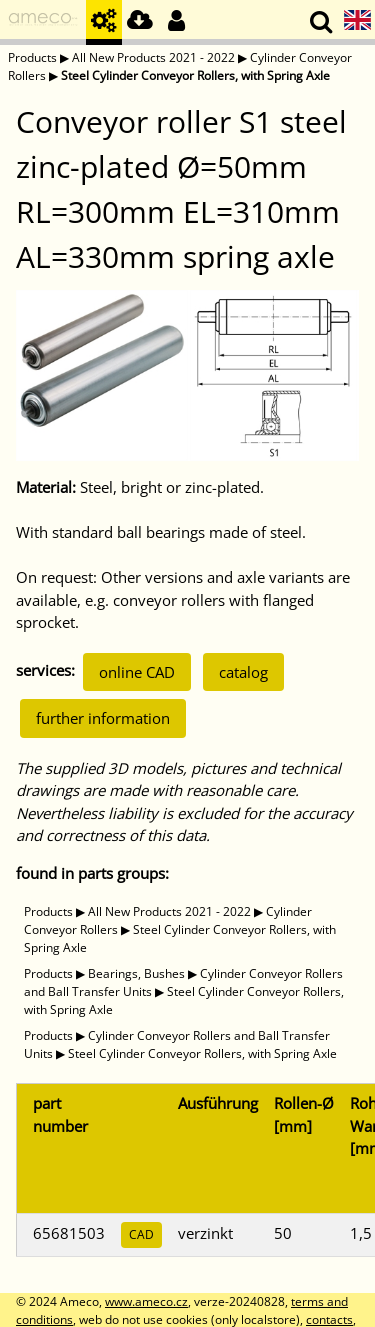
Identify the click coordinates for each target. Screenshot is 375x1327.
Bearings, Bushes (136, 973)
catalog (243, 672)
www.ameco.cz (146, 1301)
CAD (141, 1234)
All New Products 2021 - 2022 (153, 57)
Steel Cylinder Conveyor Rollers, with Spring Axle (195, 75)
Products (32, 57)
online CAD (137, 672)
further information (103, 718)
